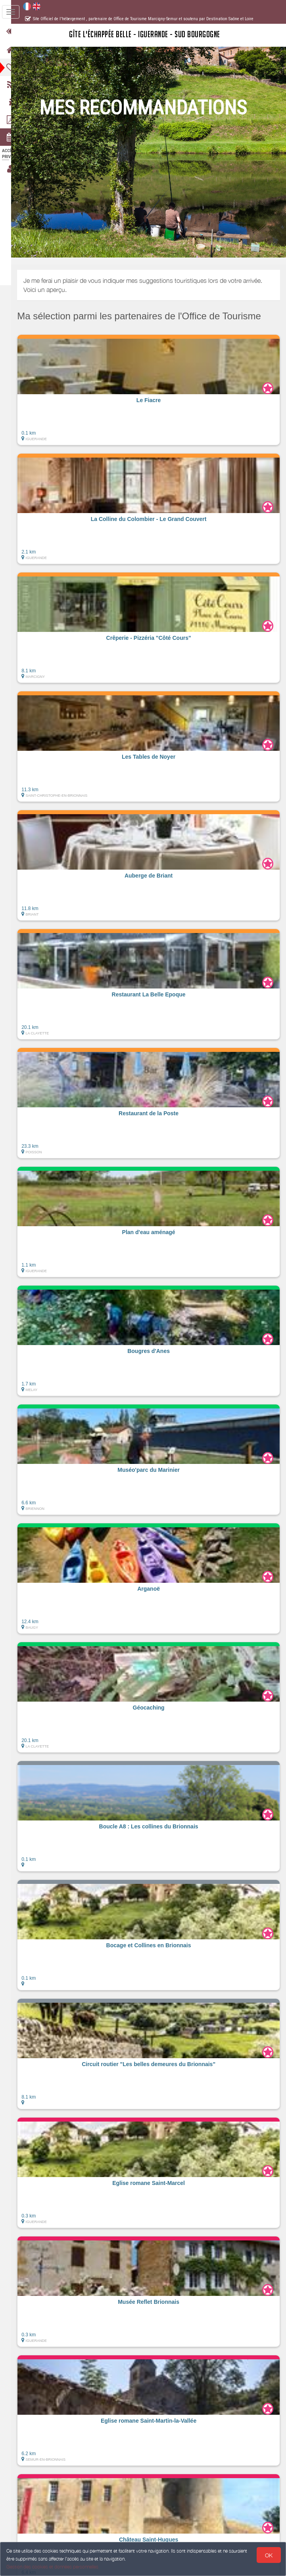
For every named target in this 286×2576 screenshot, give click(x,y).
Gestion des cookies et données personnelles (52, 2567)
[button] (153, 389)
